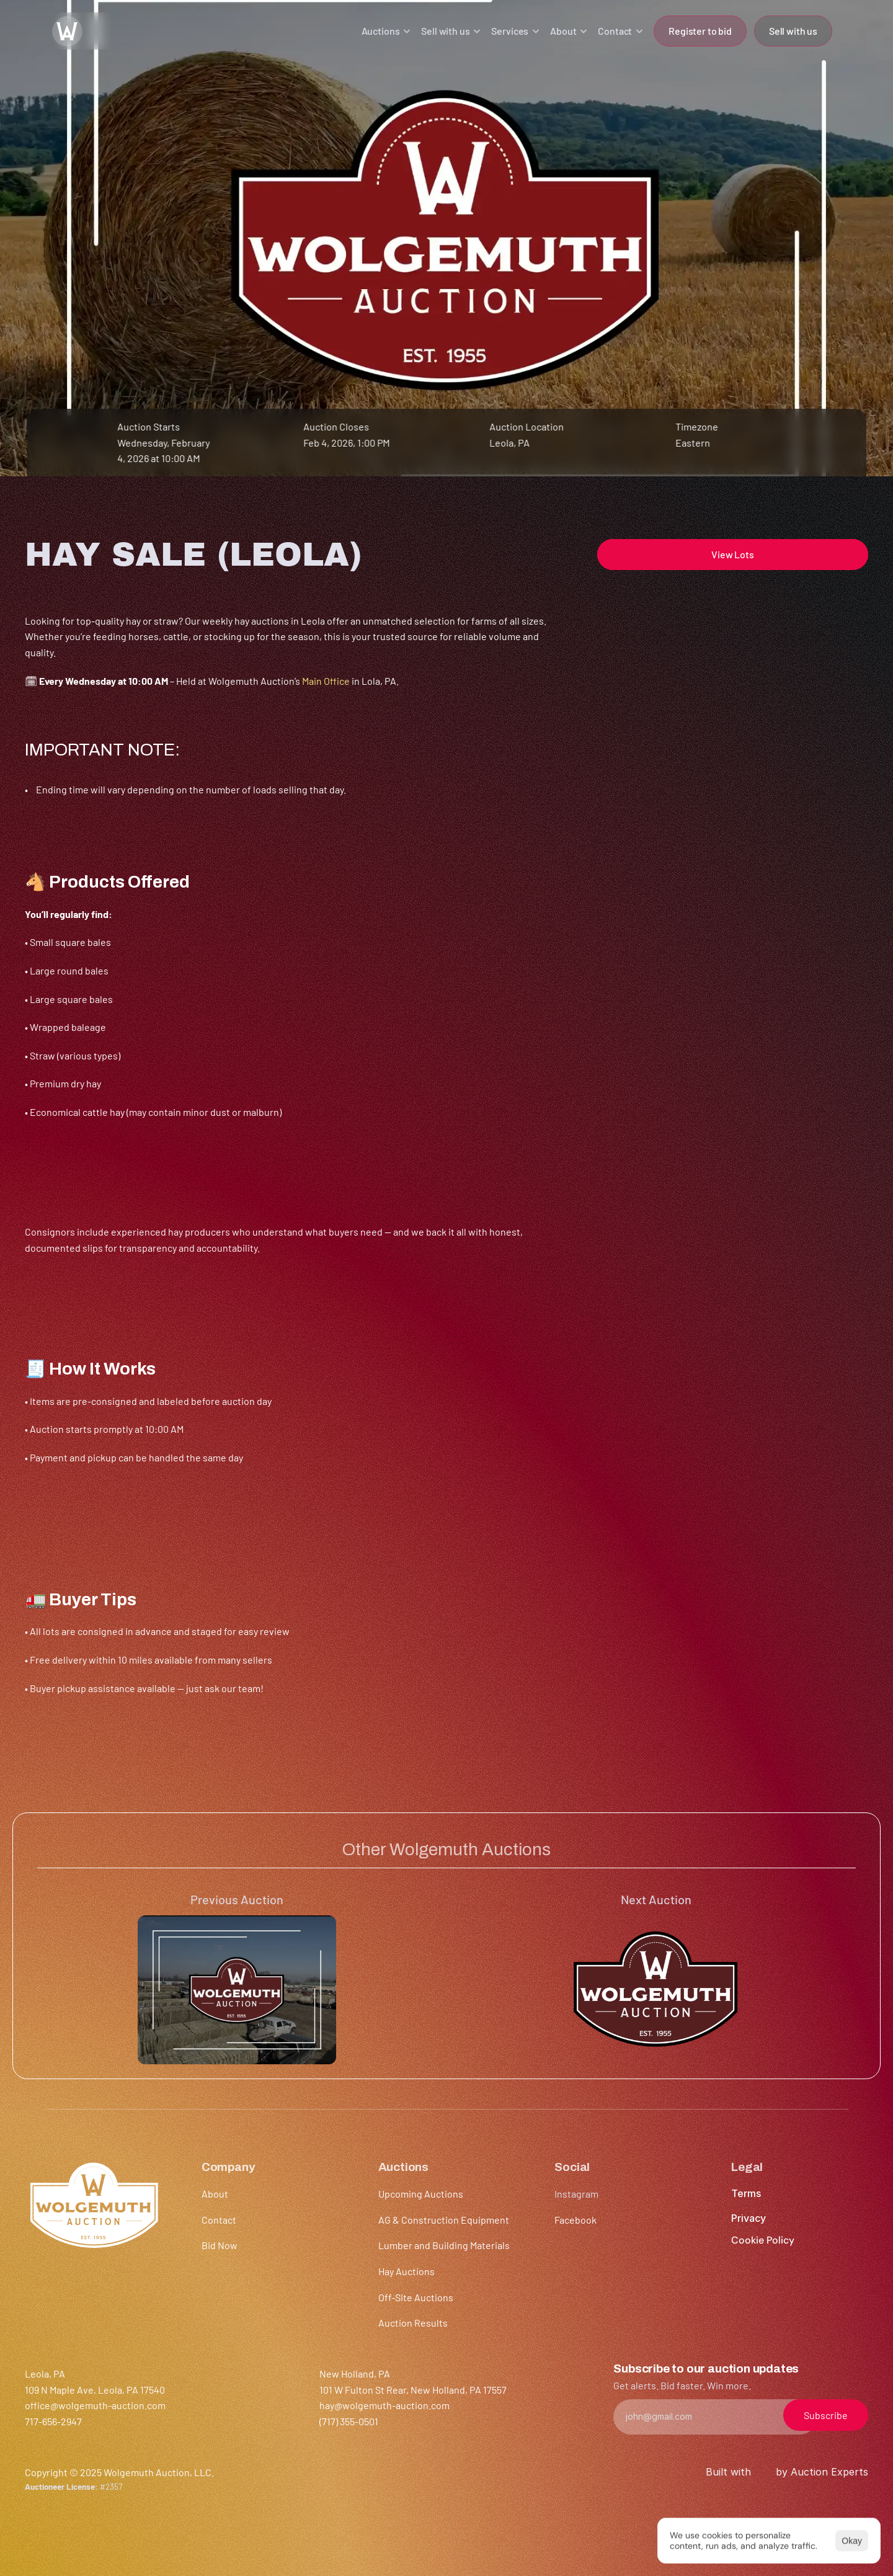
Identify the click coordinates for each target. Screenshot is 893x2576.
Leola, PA (509, 442)
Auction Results (413, 2323)
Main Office (326, 681)
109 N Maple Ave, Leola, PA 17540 (95, 2390)
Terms (746, 2193)
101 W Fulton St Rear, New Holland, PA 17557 (413, 2390)
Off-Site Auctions (415, 2297)
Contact (219, 2220)
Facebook (575, 2220)
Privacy (748, 2218)
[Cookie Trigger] (762, 2240)
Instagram (576, 2193)
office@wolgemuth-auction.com (95, 2405)
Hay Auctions (406, 2271)
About (215, 2193)
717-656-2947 (53, 2421)
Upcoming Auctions (420, 2193)
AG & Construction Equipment (443, 2220)
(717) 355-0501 (348, 2421)
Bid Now (220, 2245)
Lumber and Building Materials (444, 2245)
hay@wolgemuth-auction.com (384, 2405)
